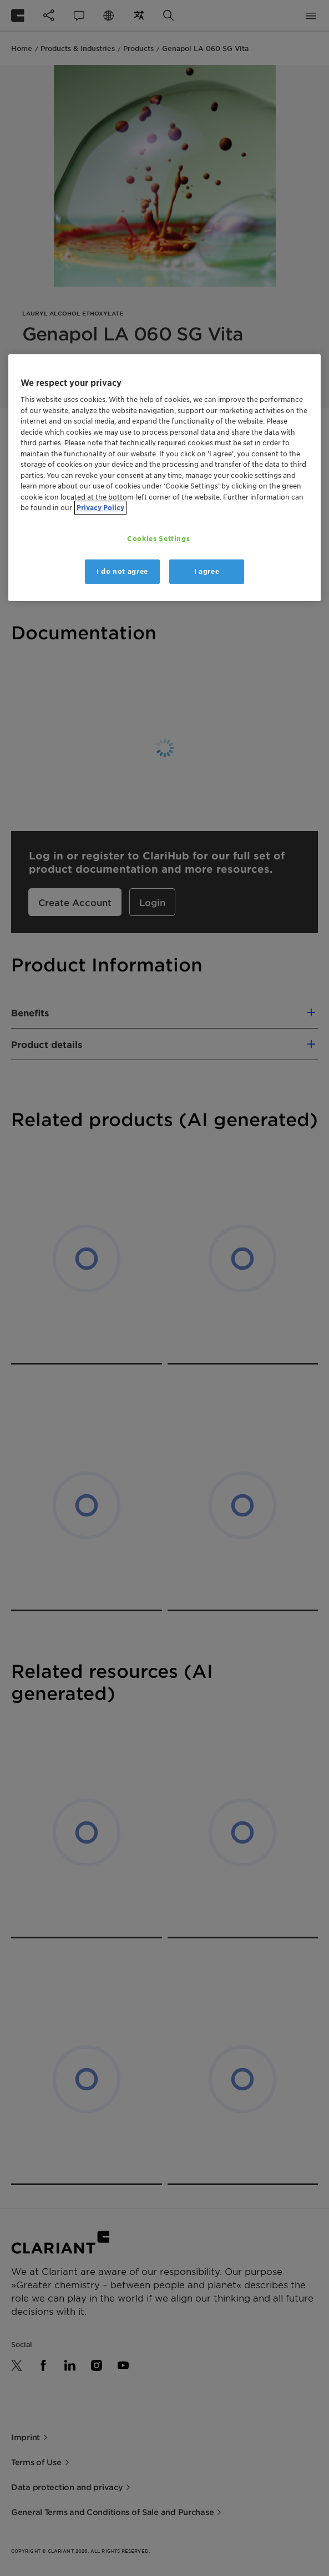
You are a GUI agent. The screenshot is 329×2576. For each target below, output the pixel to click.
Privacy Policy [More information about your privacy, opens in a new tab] (100, 508)
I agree (207, 571)
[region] (164, 477)
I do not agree (122, 571)
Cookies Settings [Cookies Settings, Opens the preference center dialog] (158, 538)
